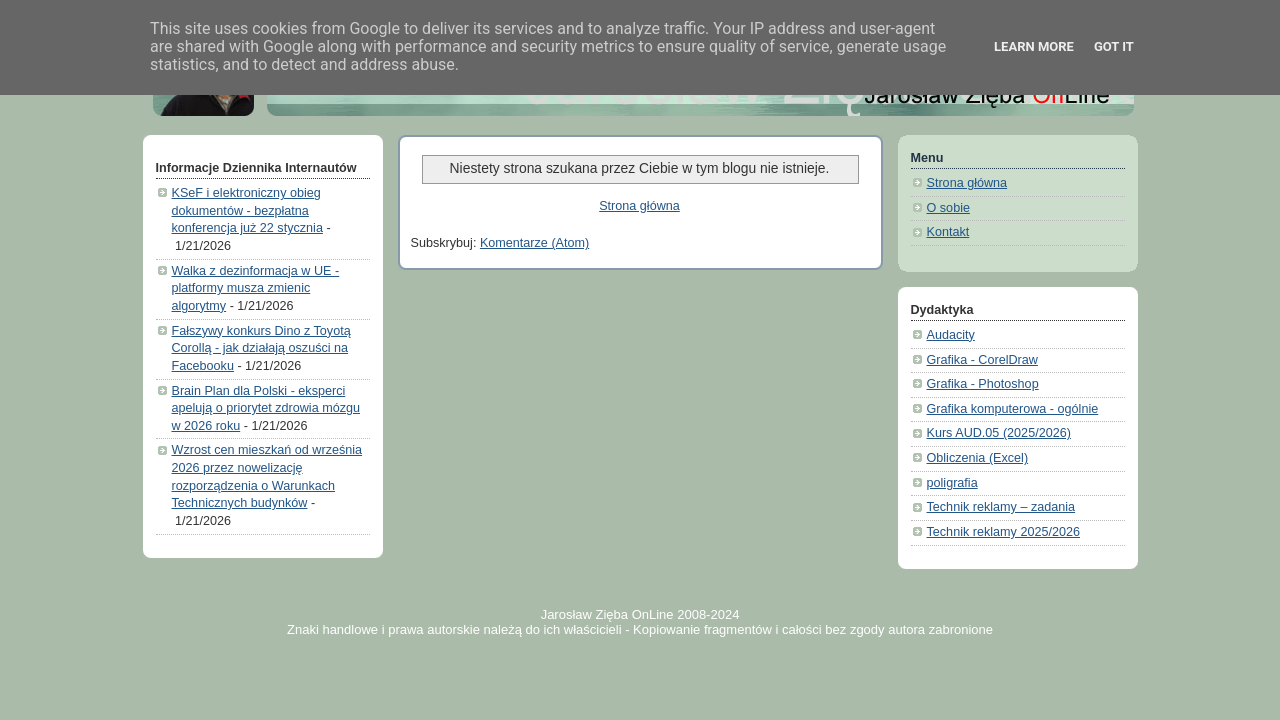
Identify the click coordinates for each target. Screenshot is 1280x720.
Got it (1114, 46)
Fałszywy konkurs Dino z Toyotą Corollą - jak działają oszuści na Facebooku (261, 348)
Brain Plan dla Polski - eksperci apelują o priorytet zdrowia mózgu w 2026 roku (266, 408)
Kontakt (948, 232)
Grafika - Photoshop (983, 384)
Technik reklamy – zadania (1001, 507)
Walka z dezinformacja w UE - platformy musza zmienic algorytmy (256, 288)
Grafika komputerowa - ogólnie (1013, 409)
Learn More (1034, 46)
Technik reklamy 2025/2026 (1004, 532)
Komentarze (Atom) (534, 243)
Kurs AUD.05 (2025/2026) (999, 433)
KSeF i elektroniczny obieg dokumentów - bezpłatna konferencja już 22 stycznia (247, 210)
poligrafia (952, 483)
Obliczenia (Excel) (978, 458)
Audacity (951, 335)
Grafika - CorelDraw (982, 360)
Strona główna (639, 206)
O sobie (948, 208)
